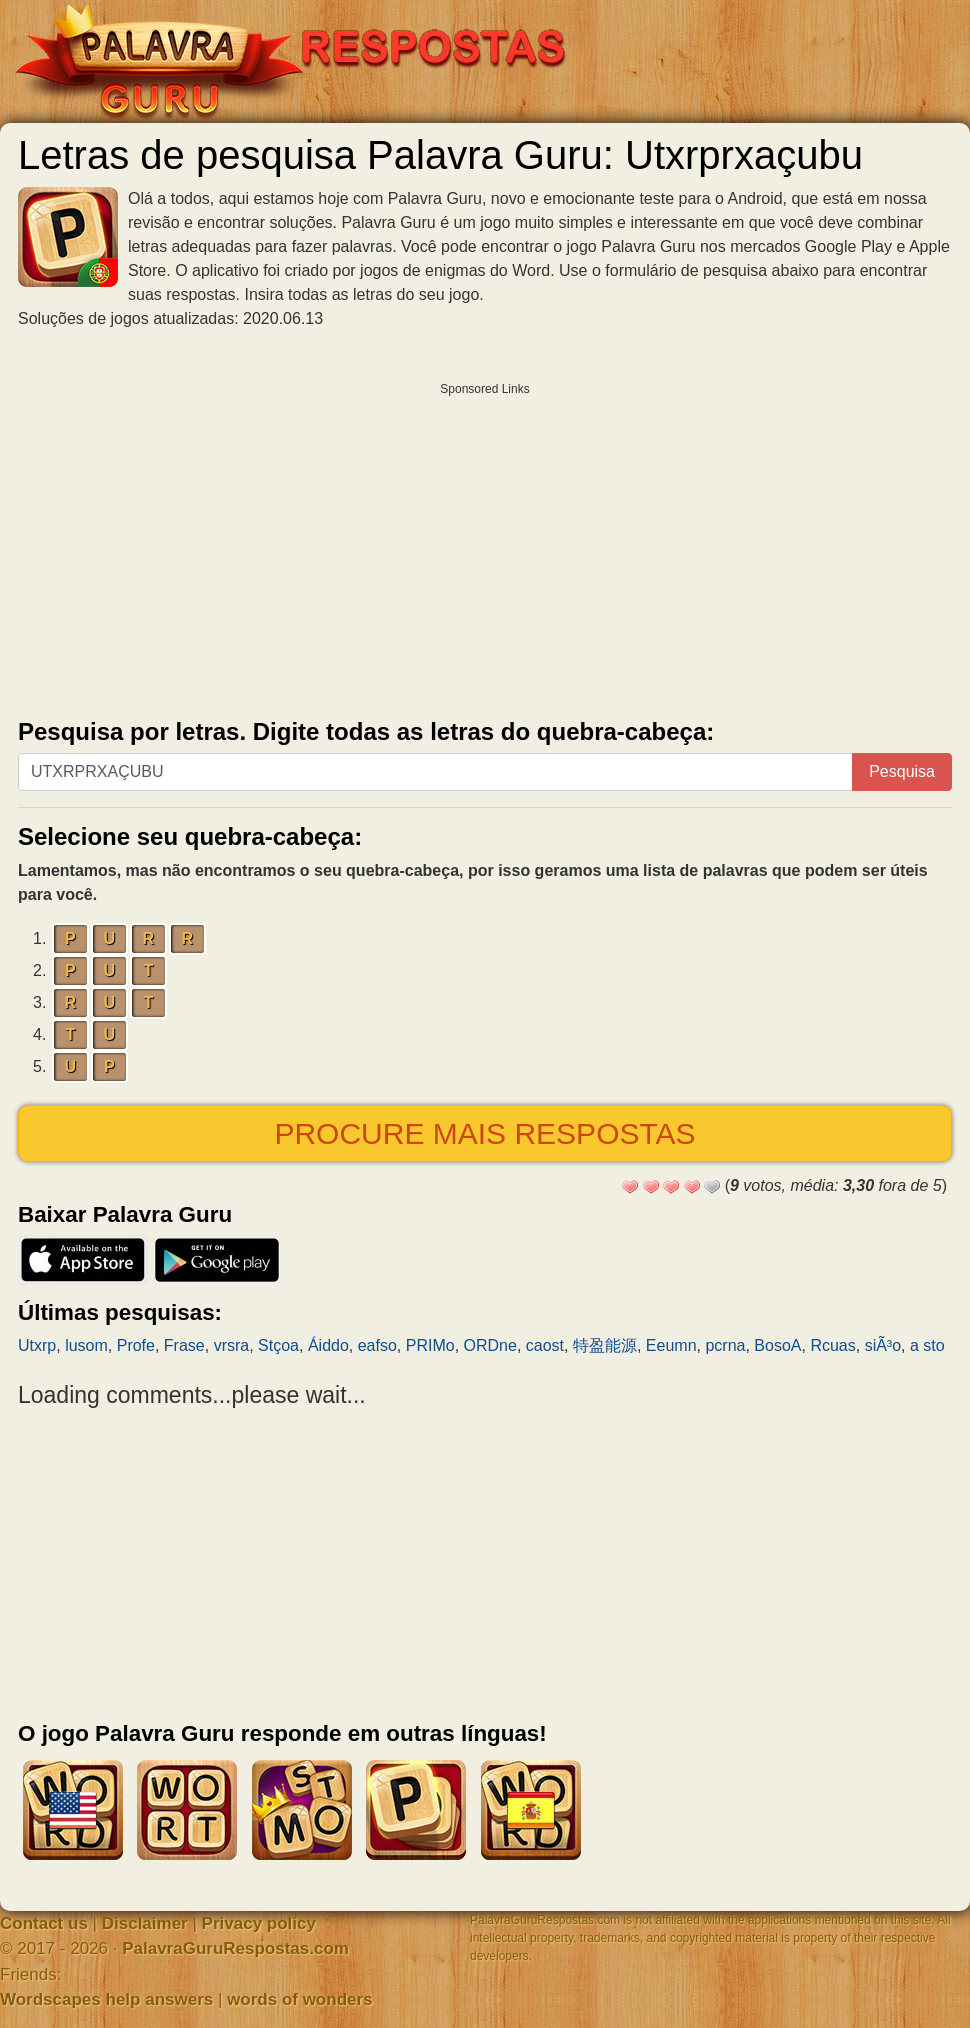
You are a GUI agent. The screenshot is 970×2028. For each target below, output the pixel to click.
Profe (136, 1345)
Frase (184, 1345)
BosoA (777, 1345)
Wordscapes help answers (106, 1999)
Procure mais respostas (484, 1133)
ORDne (490, 1345)
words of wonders (299, 1999)
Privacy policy (259, 1923)
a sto (927, 1345)
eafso (377, 1345)
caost (545, 1345)
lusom (86, 1345)
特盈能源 (605, 1345)
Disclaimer (145, 1923)
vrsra (232, 1345)
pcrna (725, 1345)
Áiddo (328, 1345)
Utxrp (37, 1345)
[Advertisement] (485, 546)
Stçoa (278, 1345)
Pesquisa (902, 771)
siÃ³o (883, 1345)
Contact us (44, 1923)
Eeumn (671, 1345)
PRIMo (430, 1345)
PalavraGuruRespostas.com (235, 1948)
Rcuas (832, 1345)
